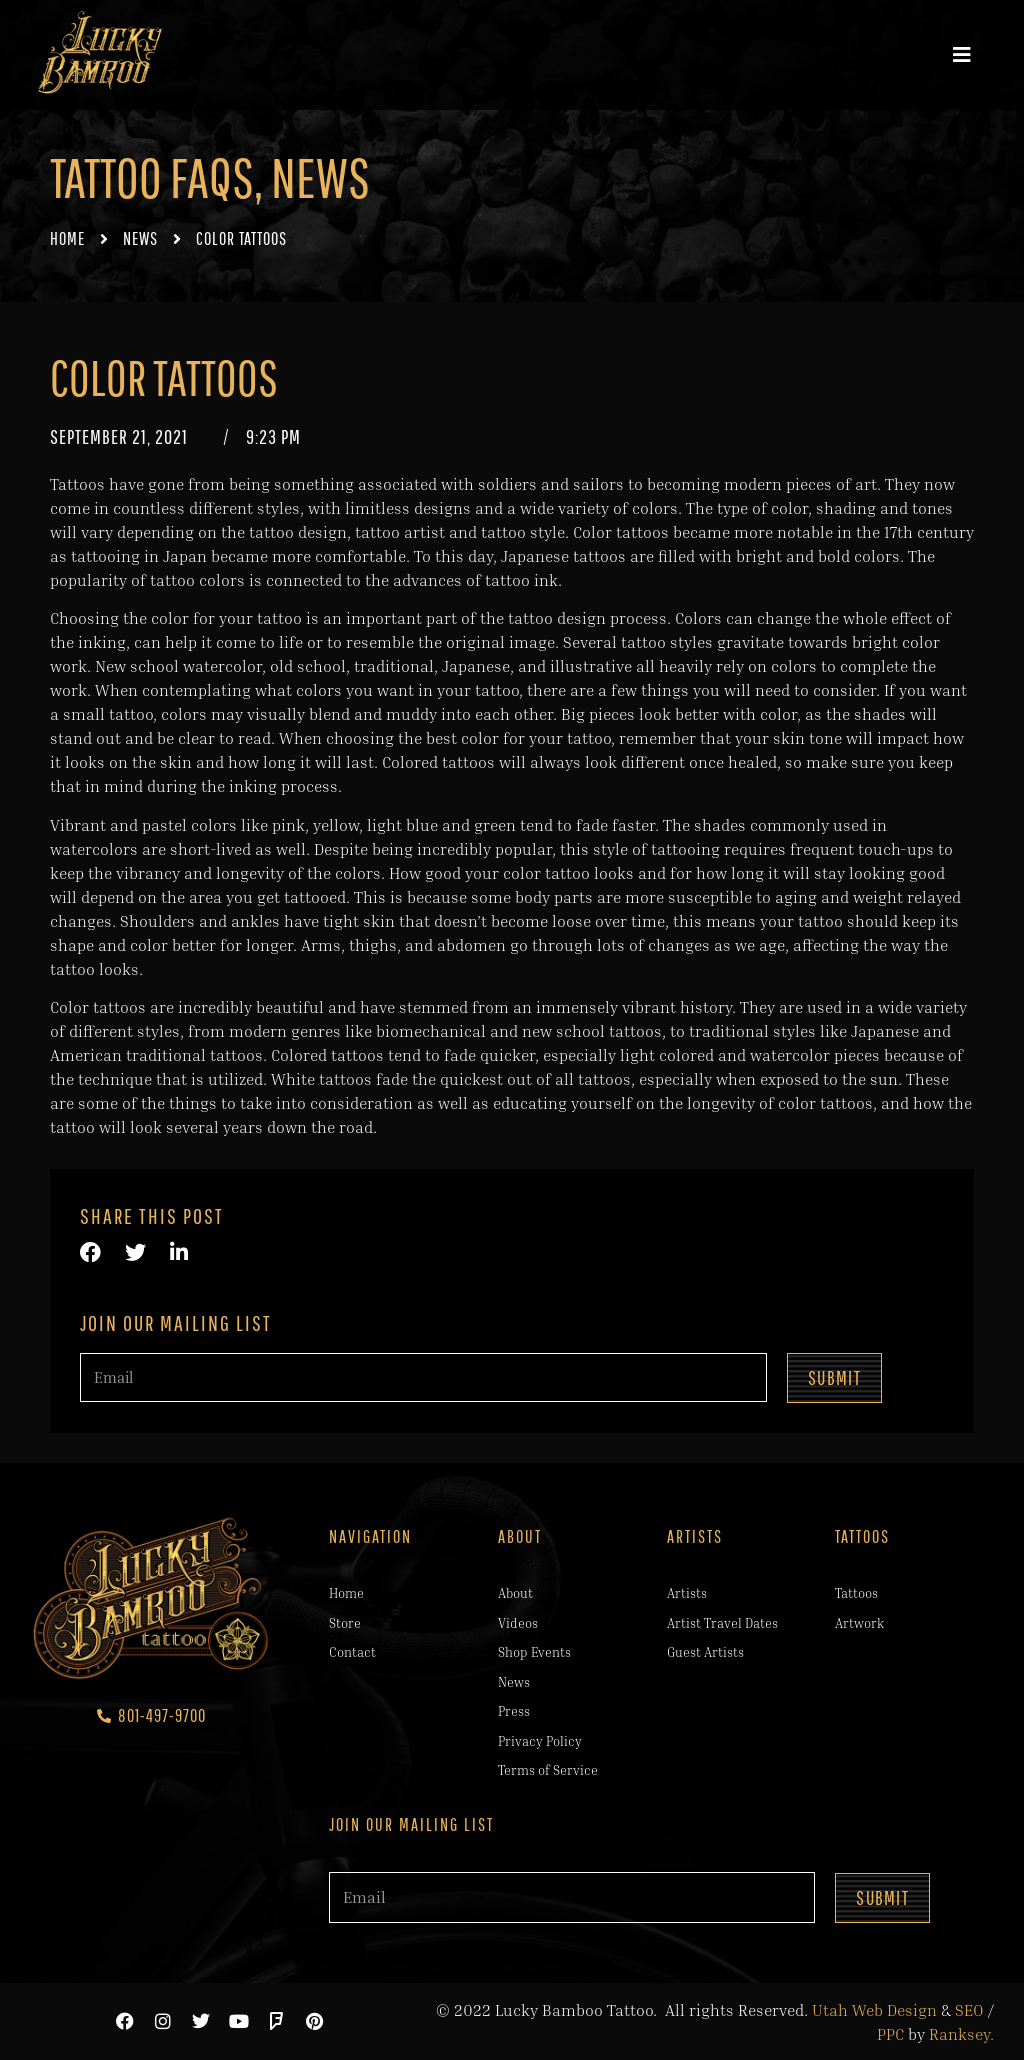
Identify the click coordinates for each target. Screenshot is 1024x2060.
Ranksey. (961, 2034)
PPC (890, 2034)
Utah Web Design (874, 2010)
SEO (969, 2010)
